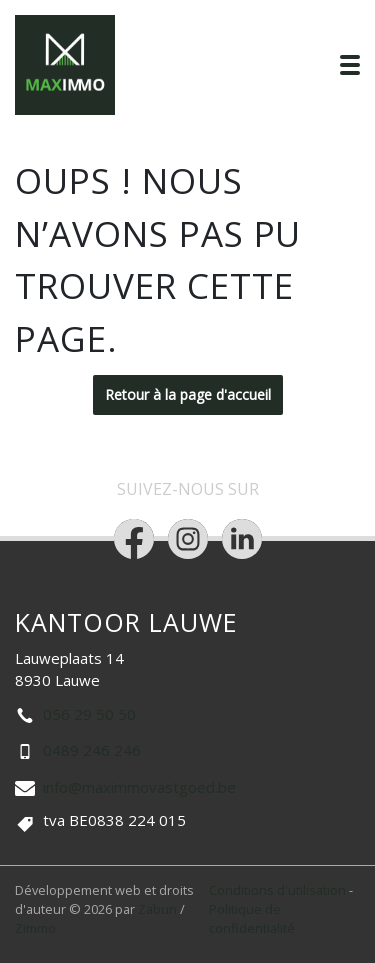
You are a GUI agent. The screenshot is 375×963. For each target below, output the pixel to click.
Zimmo (35, 928)
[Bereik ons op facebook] (134, 539)
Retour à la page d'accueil (188, 394)
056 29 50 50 (89, 714)
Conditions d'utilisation (279, 890)
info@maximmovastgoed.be (139, 787)
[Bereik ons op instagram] (188, 539)
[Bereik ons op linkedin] (242, 539)
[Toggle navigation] (350, 65)
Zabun (157, 909)
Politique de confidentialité (252, 918)
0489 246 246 (92, 750)
